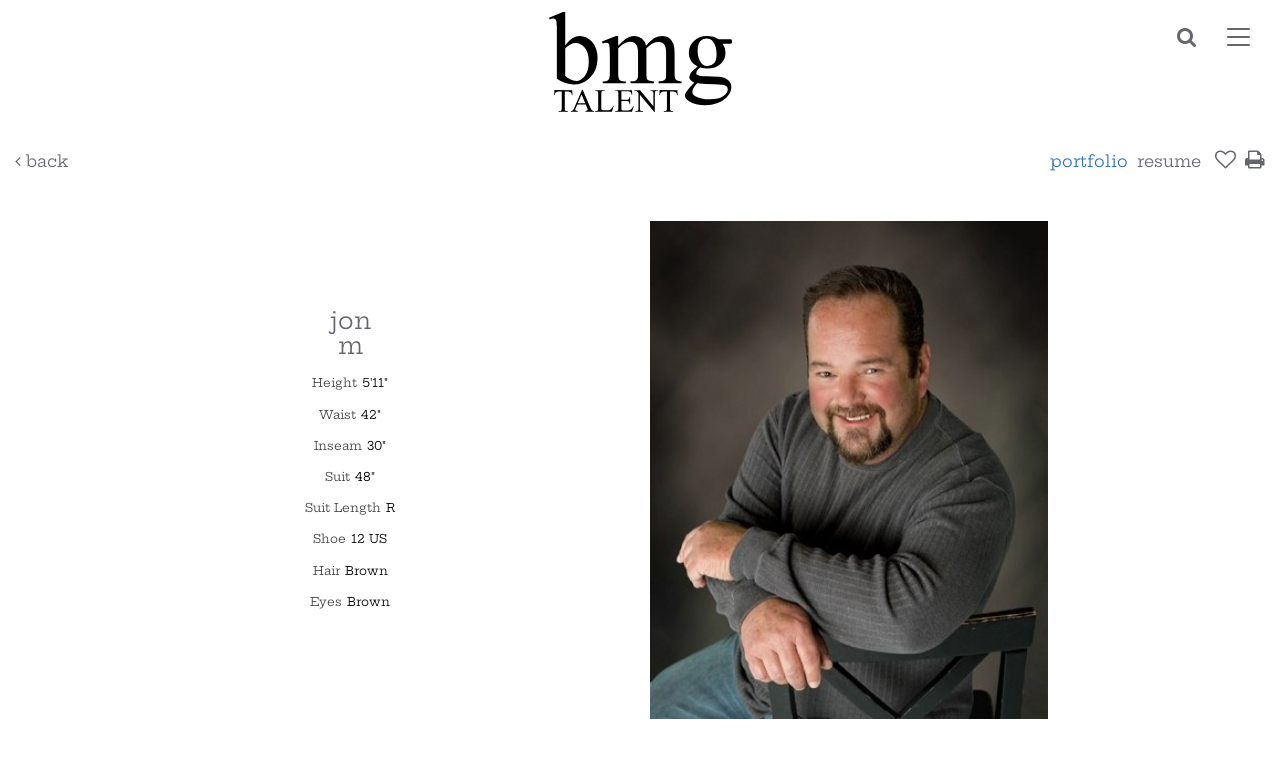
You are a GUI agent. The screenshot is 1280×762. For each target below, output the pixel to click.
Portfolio (1089, 161)
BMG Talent (640, 62)
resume (1169, 161)
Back (41, 161)
